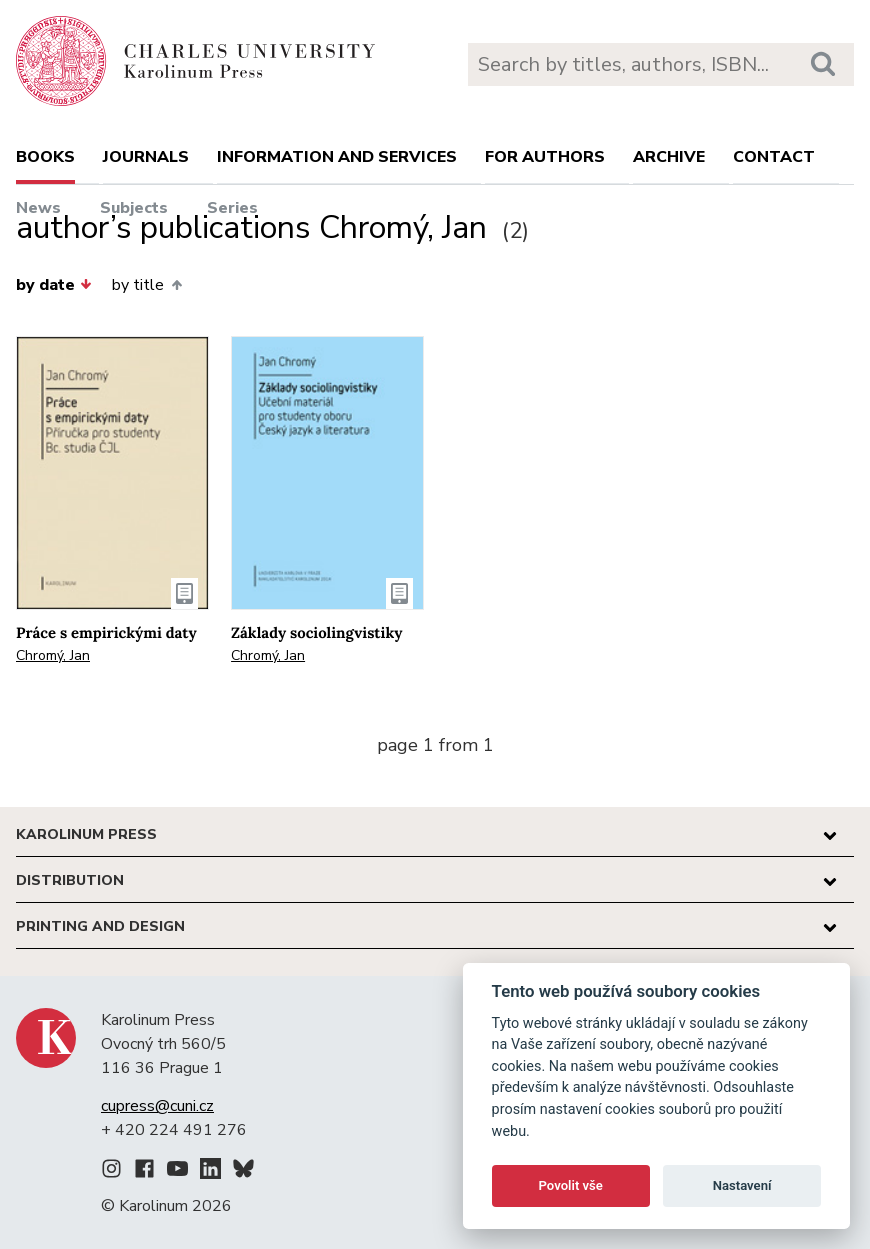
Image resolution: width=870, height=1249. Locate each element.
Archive (669, 157)
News (38, 208)
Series (232, 208)
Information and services (337, 157)
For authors (545, 157)
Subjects (134, 208)
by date (54, 285)
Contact (774, 157)
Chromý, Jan (53, 655)
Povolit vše (571, 1185)
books (45, 157)
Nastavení (742, 1185)
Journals (146, 157)
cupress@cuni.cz (157, 1106)
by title (146, 285)
